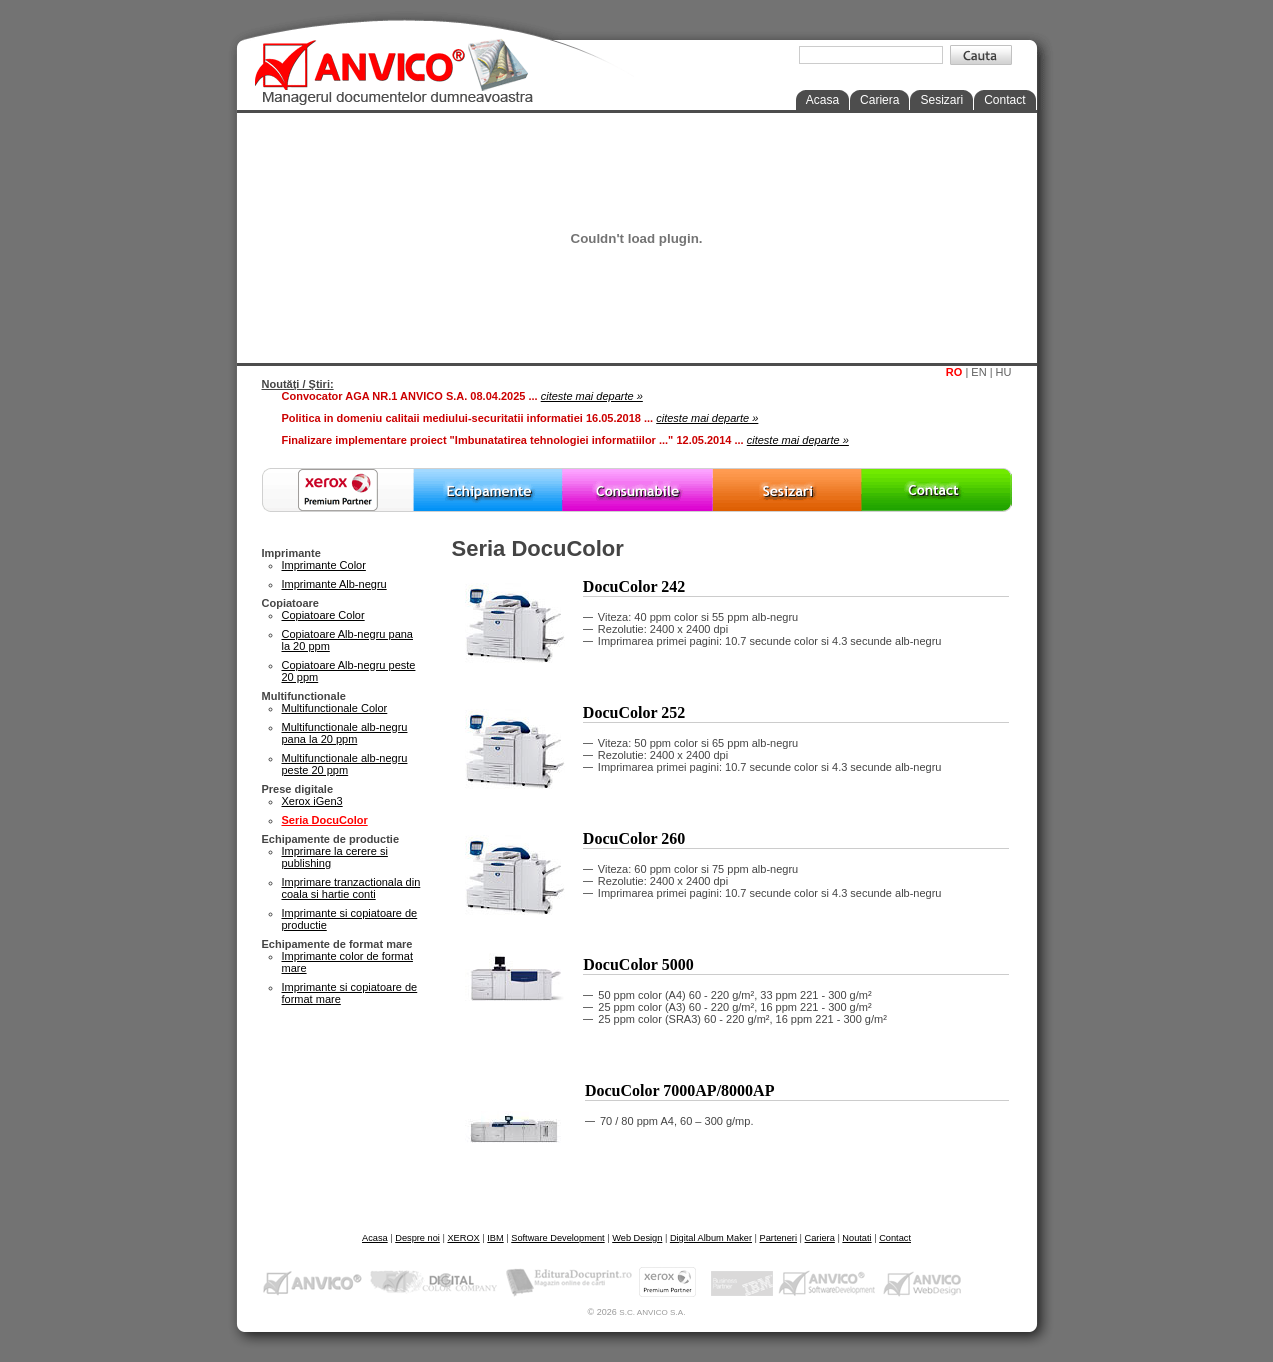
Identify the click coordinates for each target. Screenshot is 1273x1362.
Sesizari (941, 100)
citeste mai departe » (592, 396)
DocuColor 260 (634, 838)
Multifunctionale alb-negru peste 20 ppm (345, 764)
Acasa (822, 100)
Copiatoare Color (323, 615)
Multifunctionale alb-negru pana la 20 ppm (345, 733)
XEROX (463, 1238)
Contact (1004, 100)
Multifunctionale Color (335, 708)
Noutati (856, 1238)
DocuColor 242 (634, 586)
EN (978, 372)
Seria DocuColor (325, 820)
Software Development (557, 1238)
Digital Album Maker (711, 1238)
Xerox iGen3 (312, 801)
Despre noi (417, 1238)
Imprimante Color (324, 565)
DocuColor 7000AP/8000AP (679, 1090)
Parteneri (778, 1238)
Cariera (879, 100)
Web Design (637, 1238)
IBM (495, 1238)
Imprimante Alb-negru (334, 584)
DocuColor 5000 (638, 964)
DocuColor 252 (634, 712)
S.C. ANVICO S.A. (652, 1312)
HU (1004, 372)
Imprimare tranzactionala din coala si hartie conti (351, 888)
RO (954, 372)
